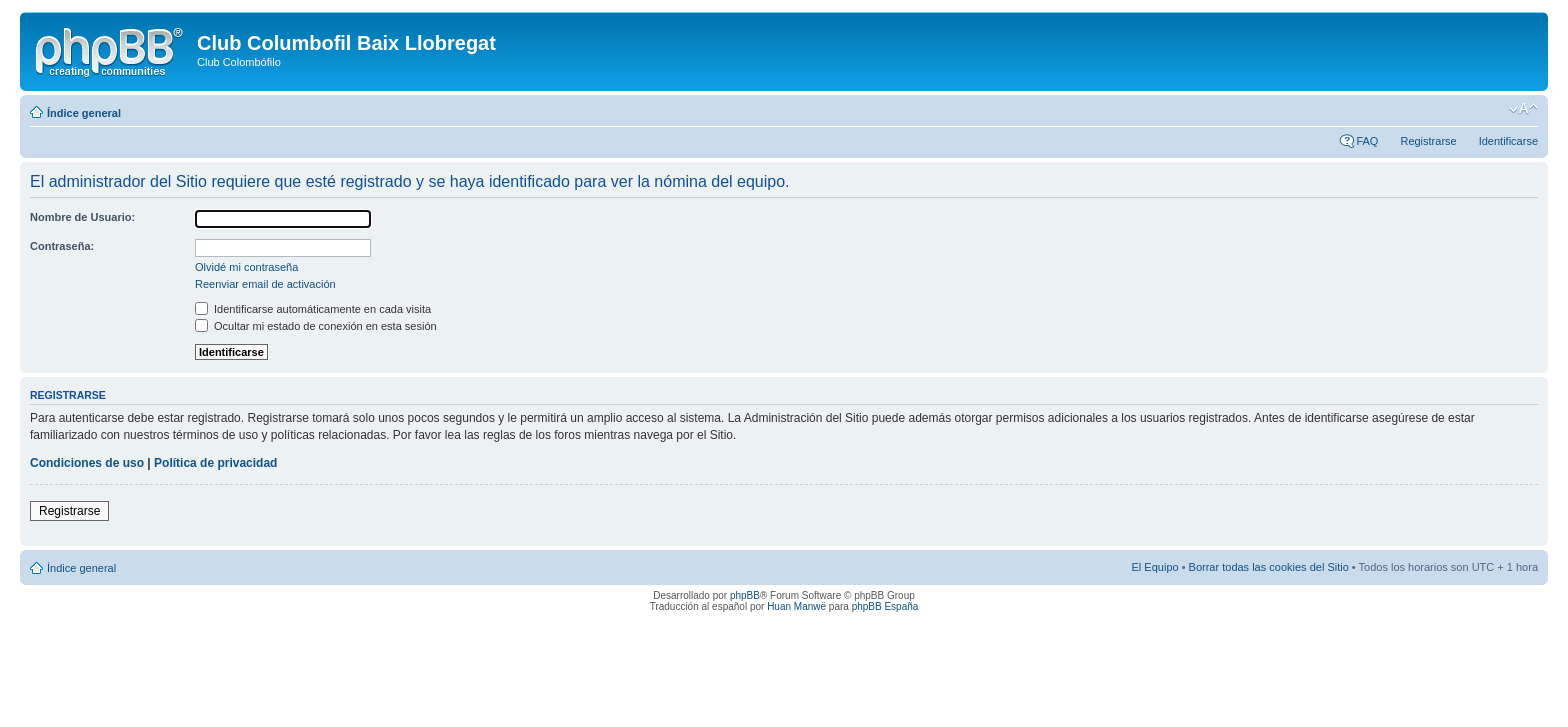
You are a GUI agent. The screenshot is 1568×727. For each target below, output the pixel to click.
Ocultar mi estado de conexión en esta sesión (316, 326)
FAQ (1367, 141)
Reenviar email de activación (265, 284)
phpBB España (885, 606)
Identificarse (1508, 141)
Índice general (84, 113)
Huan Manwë (796, 606)
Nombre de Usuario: (82, 217)
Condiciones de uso (87, 463)
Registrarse (1428, 141)
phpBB (745, 595)
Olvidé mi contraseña (246, 267)
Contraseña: (62, 246)
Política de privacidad (215, 463)
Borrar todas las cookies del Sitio (1269, 567)
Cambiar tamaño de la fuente (1523, 109)
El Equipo (1155, 567)
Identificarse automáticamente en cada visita (313, 309)
